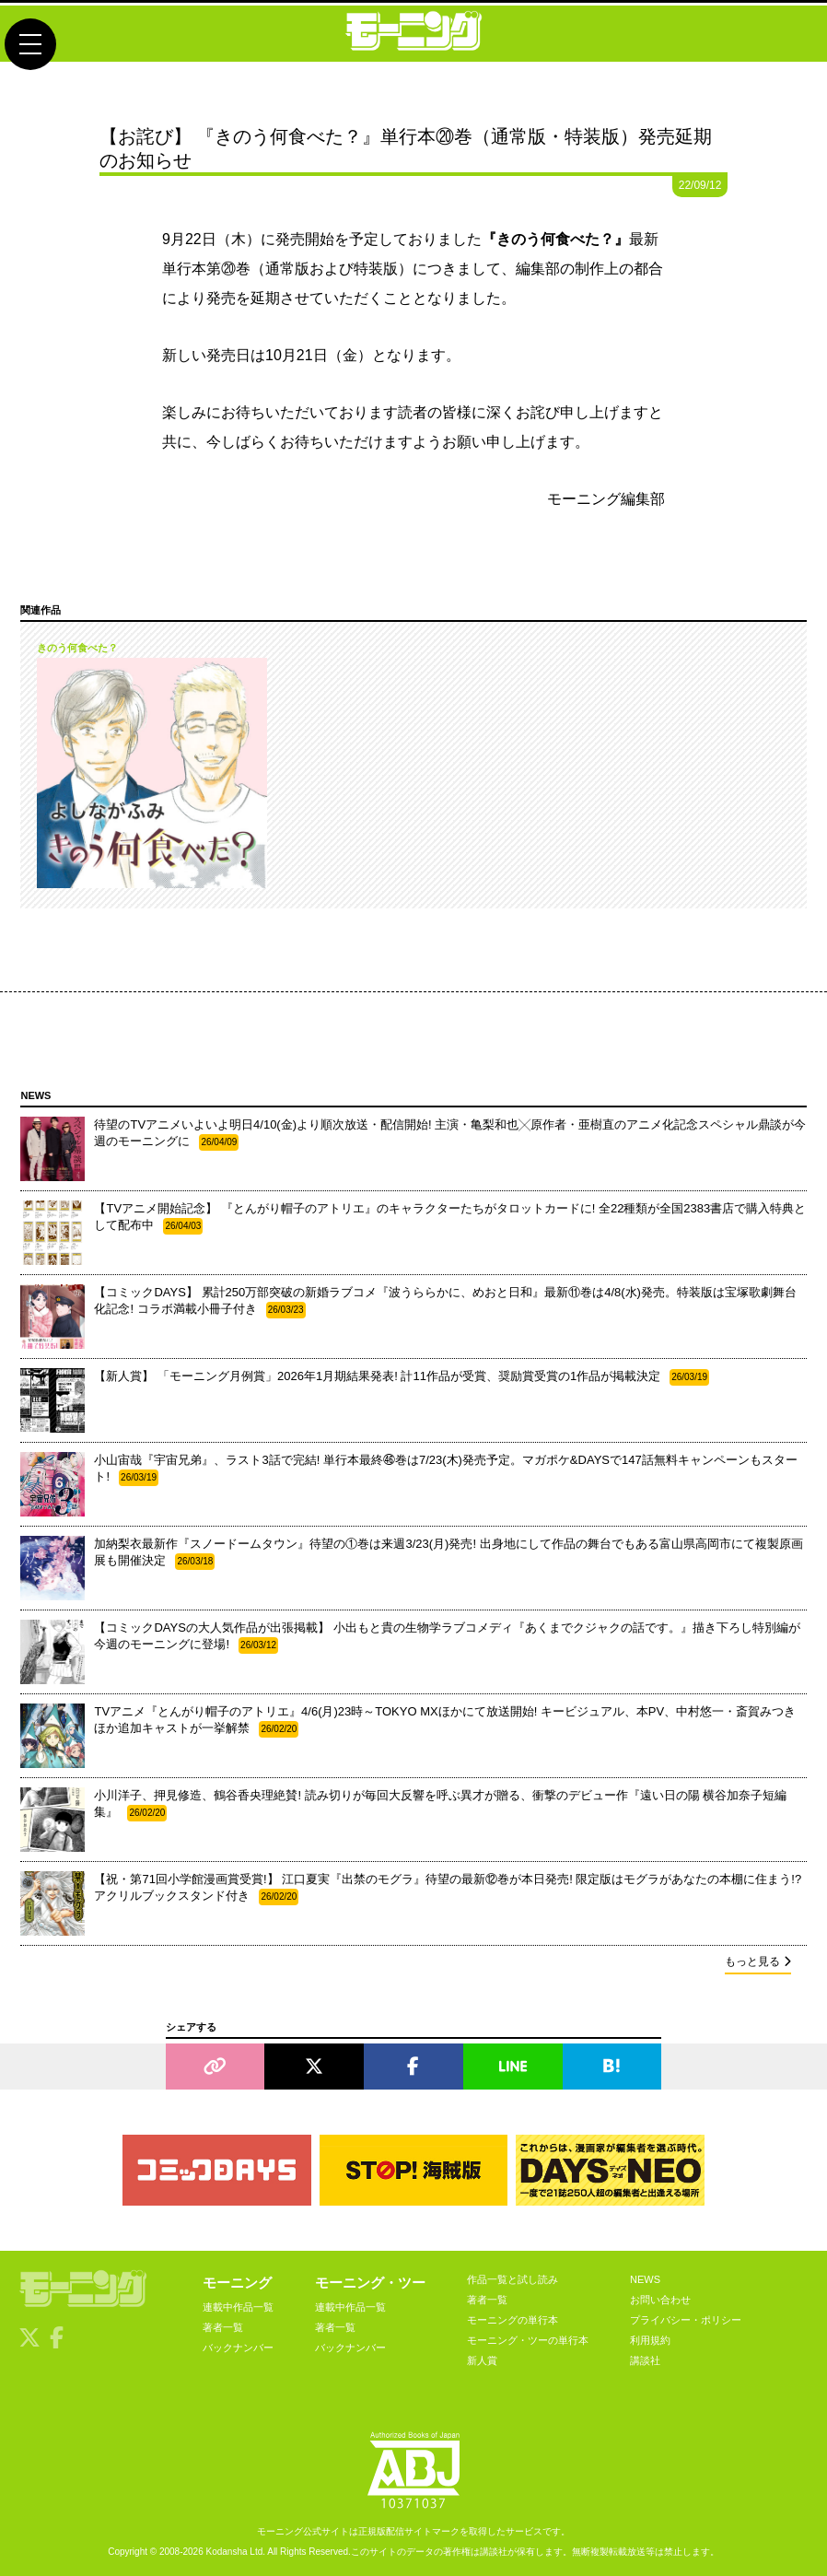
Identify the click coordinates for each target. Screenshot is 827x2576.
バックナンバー (238, 2347)
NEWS (645, 2279)
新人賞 (482, 2360)
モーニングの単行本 (512, 2319)
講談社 (645, 2360)
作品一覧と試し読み (512, 2279)
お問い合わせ (660, 2299)
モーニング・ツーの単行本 (527, 2340)
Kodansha (227, 2552)
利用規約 (650, 2340)
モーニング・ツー (370, 2282)
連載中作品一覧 (238, 2307)
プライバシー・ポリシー (685, 2319)
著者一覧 (223, 2327)
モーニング (237, 2282)
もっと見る (758, 1961)
